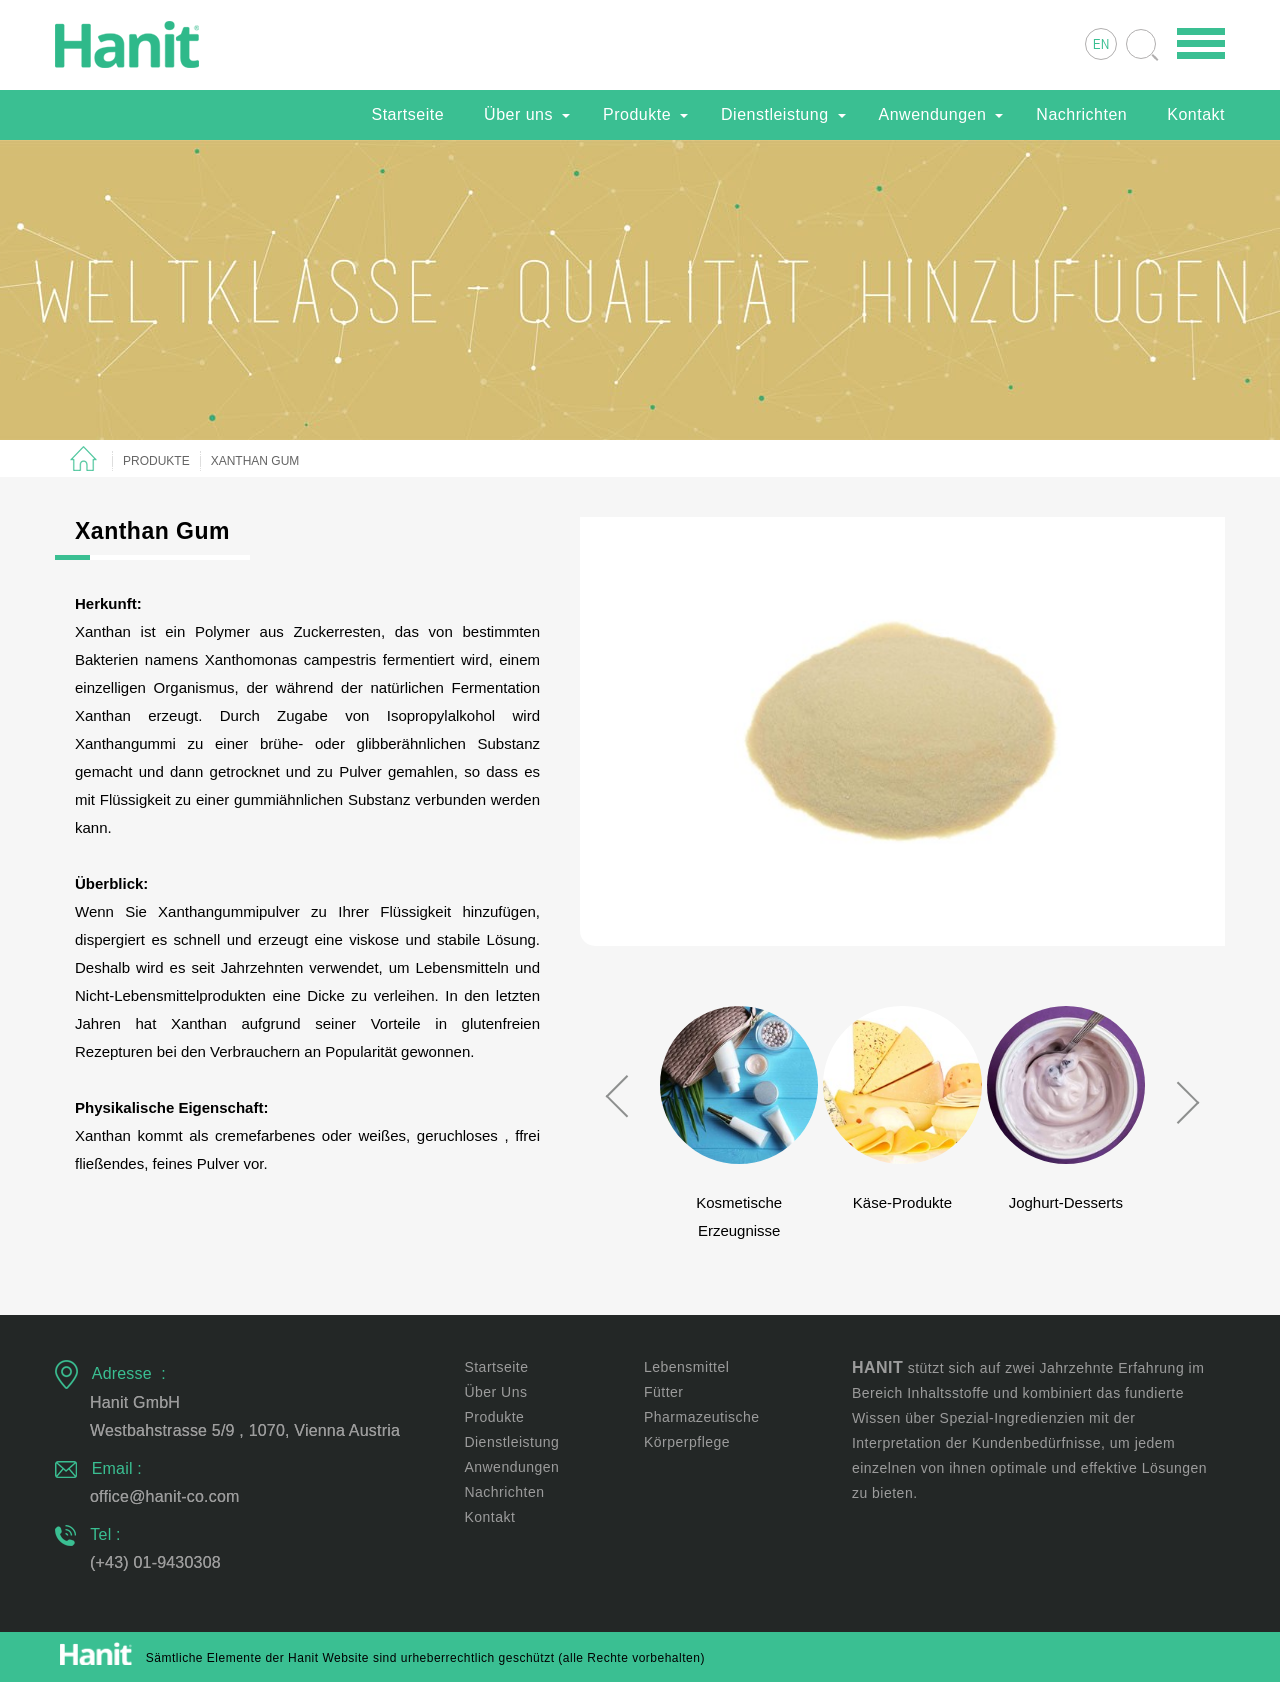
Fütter (664, 1392)
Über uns (518, 114)
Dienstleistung (775, 114)
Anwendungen (933, 114)
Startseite (407, 114)
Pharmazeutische (702, 1417)
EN (1101, 45)
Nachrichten (1081, 114)
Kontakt (1196, 114)
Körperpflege (687, 1442)
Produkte (637, 114)
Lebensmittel (686, 1367)
